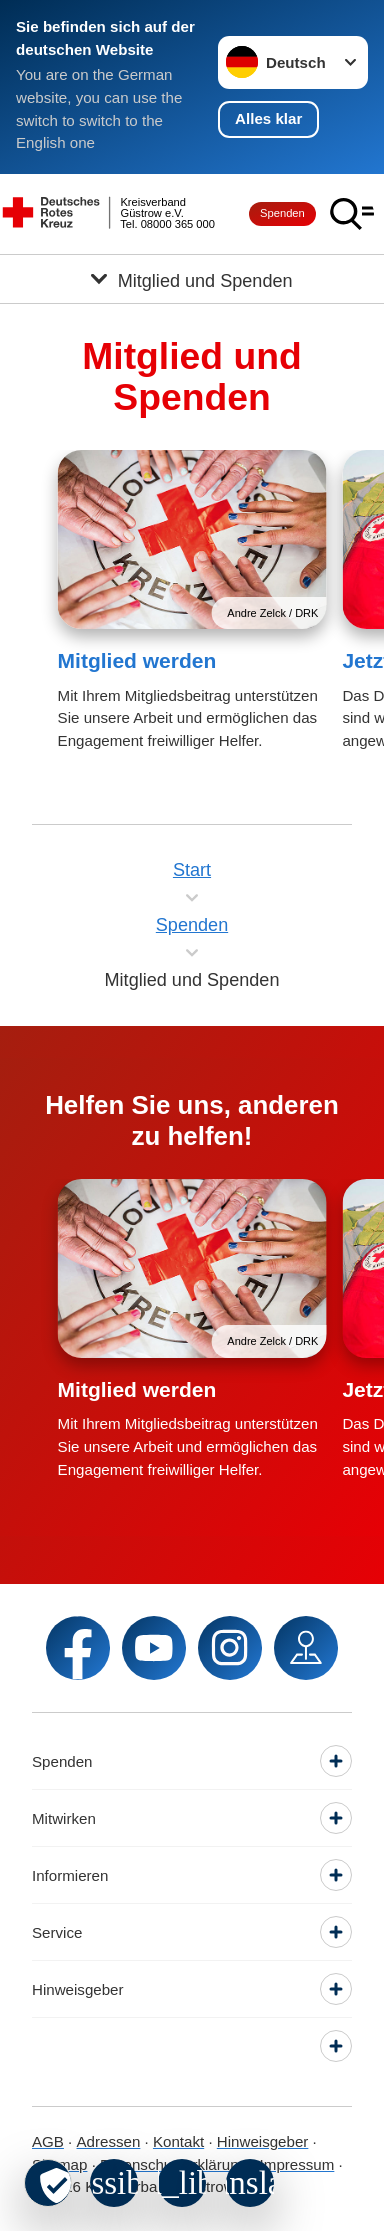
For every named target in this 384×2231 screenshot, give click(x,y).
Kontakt (178, 2141)
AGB (48, 2141)
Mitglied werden (137, 660)
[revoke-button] (48, 2183)
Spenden (282, 213)
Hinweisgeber (263, 2141)
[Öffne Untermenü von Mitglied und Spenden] (192, 279)
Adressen (109, 2141)
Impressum (297, 2164)
